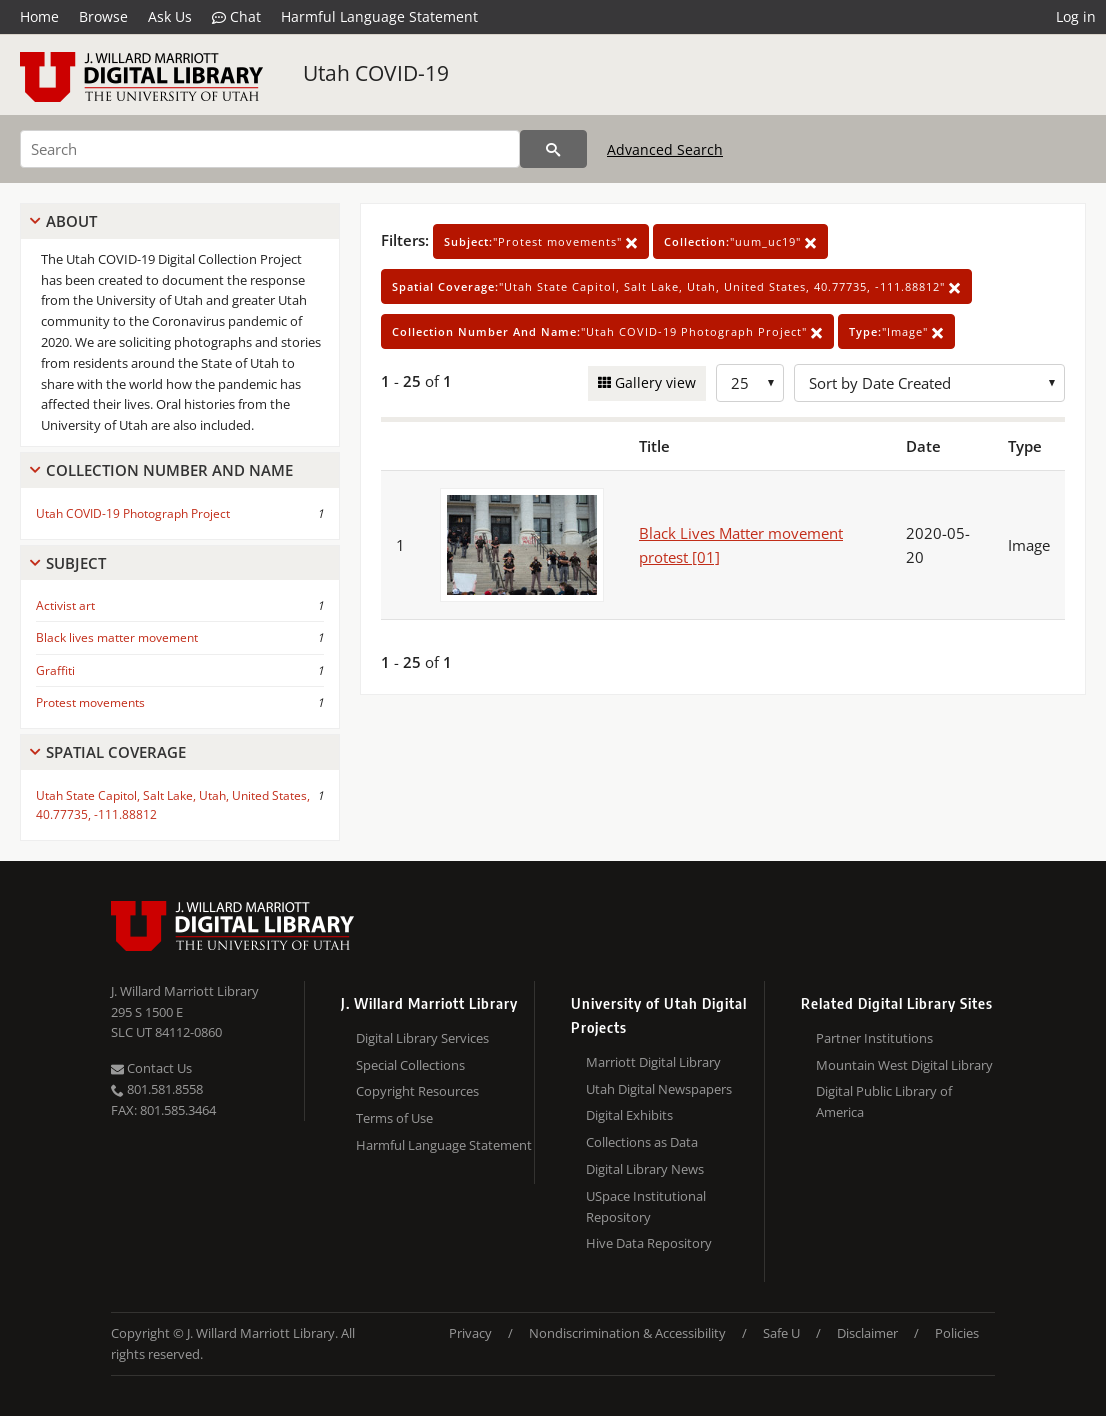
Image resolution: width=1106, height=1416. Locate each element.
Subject (76, 563)
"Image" (896, 331)
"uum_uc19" (740, 241)
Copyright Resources (417, 1091)
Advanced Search (665, 149)
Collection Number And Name (169, 470)
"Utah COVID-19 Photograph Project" (607, 331)
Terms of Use (394, 1118)
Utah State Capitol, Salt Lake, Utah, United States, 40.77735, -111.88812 (173, 805)
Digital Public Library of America (884, 1101)
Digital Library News (645, 1169)
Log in (1076, 16)
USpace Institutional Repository (646, 1206)
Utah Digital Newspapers (659, 1089)
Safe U (781, 1333)
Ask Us (170, 16)
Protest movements (90, 702)
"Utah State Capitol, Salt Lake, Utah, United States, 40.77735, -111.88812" (676, 286)
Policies (957, 1333)
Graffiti (55, 670)
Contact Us (151, 1068)
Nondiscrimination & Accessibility (627, 1333)
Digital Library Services (422, 1038)
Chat (236, 17)
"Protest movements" (541, 241)
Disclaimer (867, 1333)
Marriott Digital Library (653, 1062)
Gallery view (653, 382)
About (71, 221)
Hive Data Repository (649, 1243)
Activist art (65, 605)
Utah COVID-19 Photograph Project (133, 513)
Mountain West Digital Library (904, 1065)
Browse (103, 16)
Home (39, 16)
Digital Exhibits (629, 1115)
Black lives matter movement (117, 637)
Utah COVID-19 (376, 73)
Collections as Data (642, 1142)
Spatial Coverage (116, 752)
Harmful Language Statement (379, 16)
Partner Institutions (874, 1038)
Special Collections (410, 1065)
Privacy (470, 1333)
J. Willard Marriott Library (185, 991)
